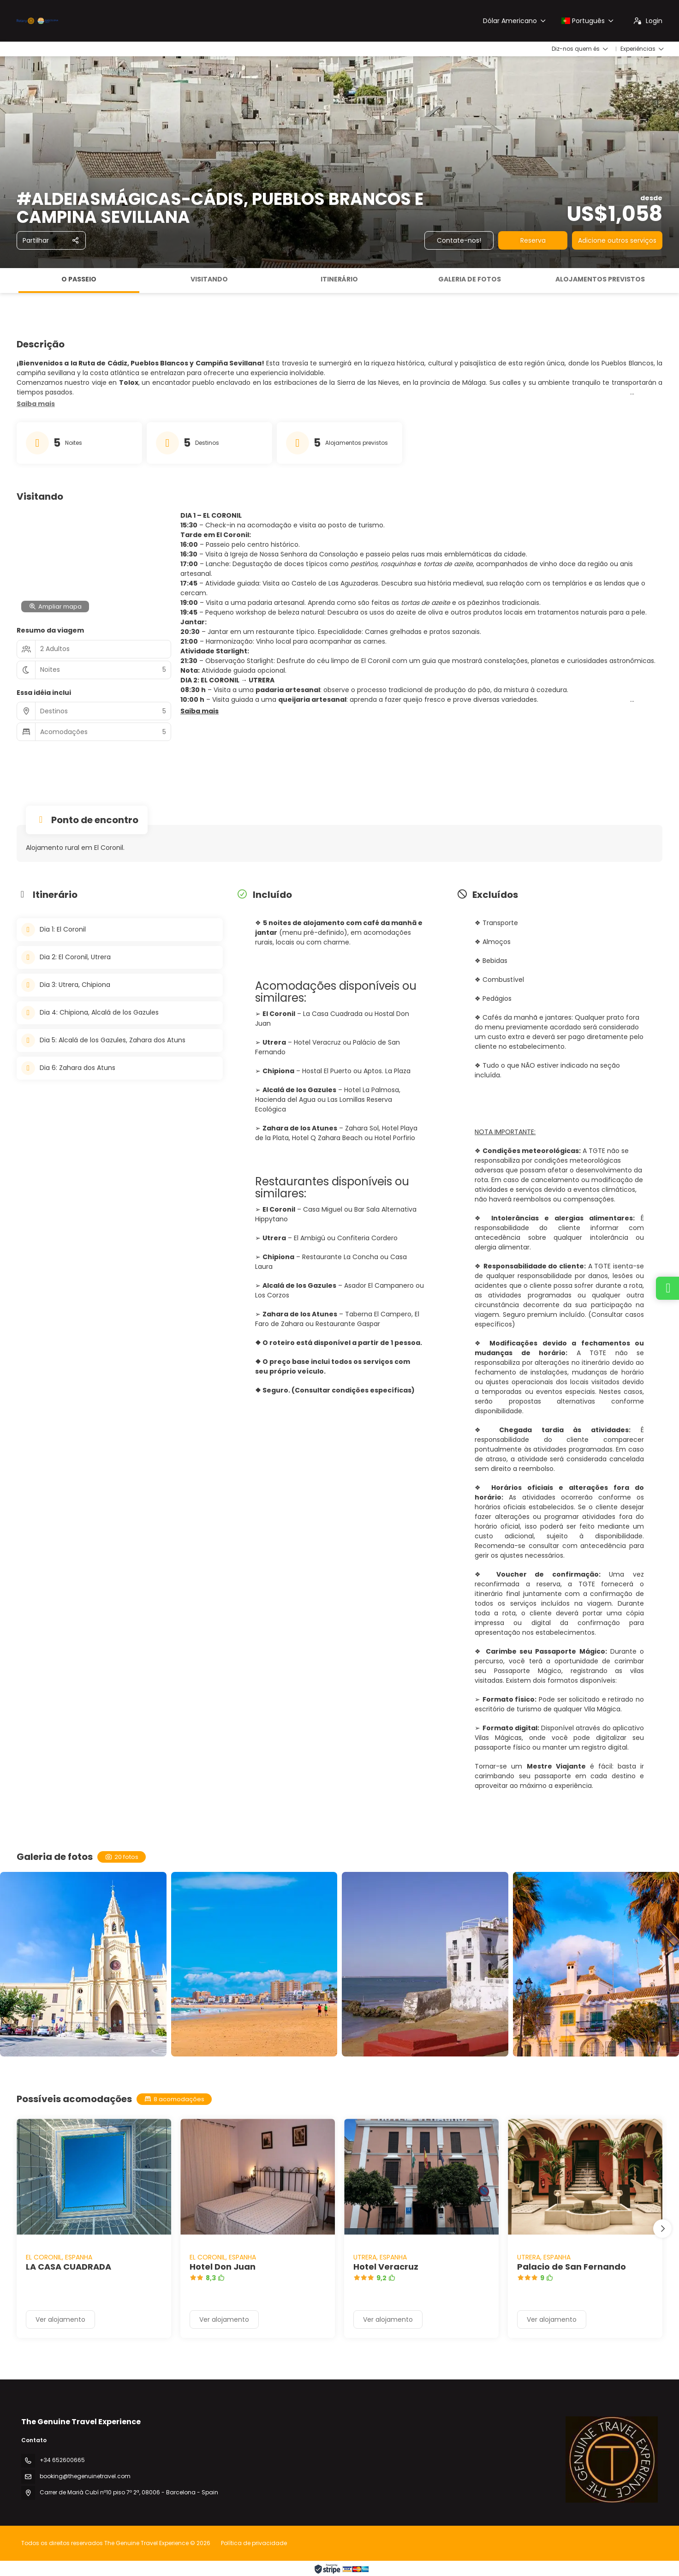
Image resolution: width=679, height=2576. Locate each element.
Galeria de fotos (469, 279)
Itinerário (339, 279)
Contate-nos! (459, 240)
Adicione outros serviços (617, 240)
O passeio (78, 279)
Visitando (209, 279)
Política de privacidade (254, 2543)
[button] (36, 404)
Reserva (533, 240)
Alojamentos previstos (600, 279)
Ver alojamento (60, 2319)
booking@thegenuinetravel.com (85, 2476)
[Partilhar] (51, 240)
